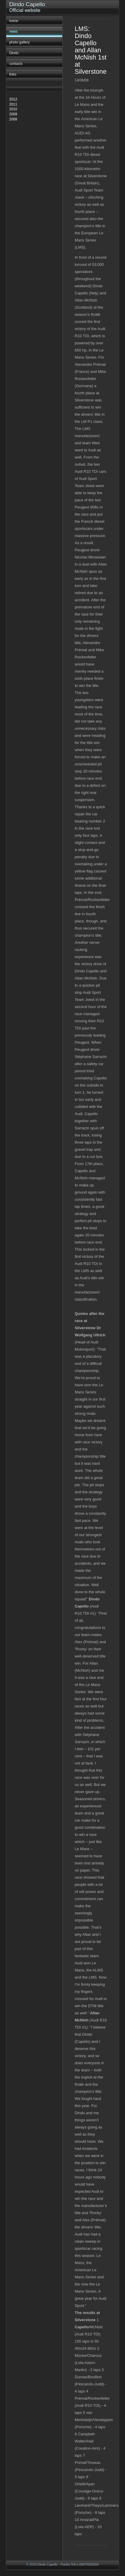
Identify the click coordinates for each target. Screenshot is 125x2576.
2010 (13, 109)
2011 (13, 104)
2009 (13, 114)
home (13, 21)
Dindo (13, 53)
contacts (16, 64)
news (13, 31)
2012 (13, 99)
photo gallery (19, 42)
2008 (13, 119)
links (12, 74)
